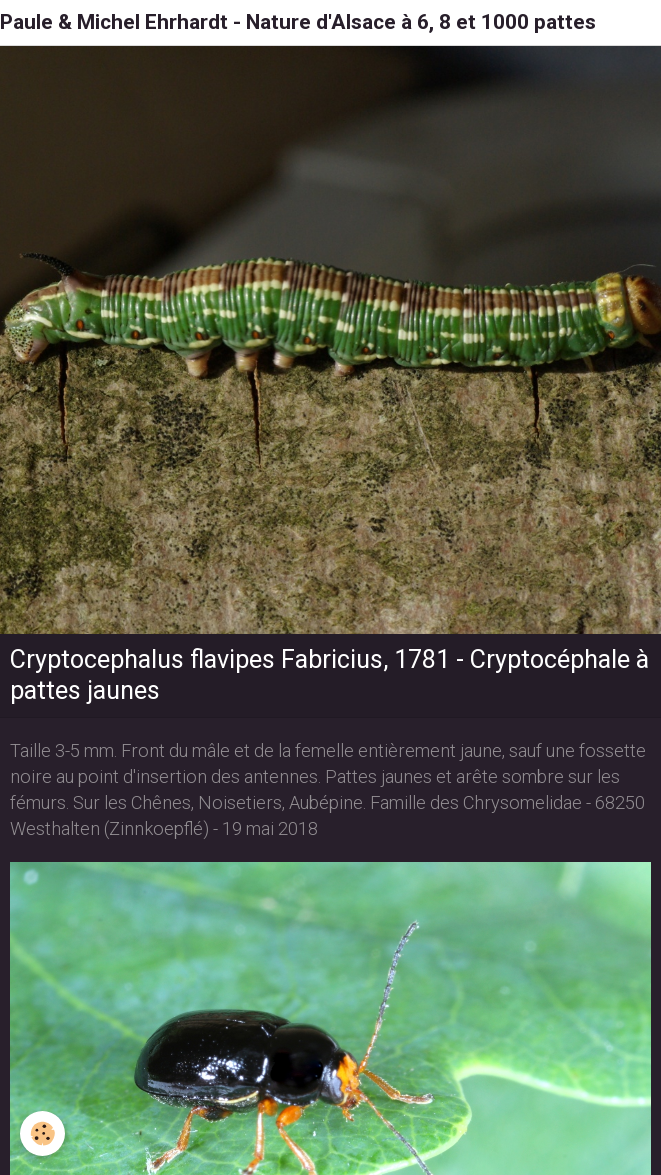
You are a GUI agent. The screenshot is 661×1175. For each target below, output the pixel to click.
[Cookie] (42, 1133)
